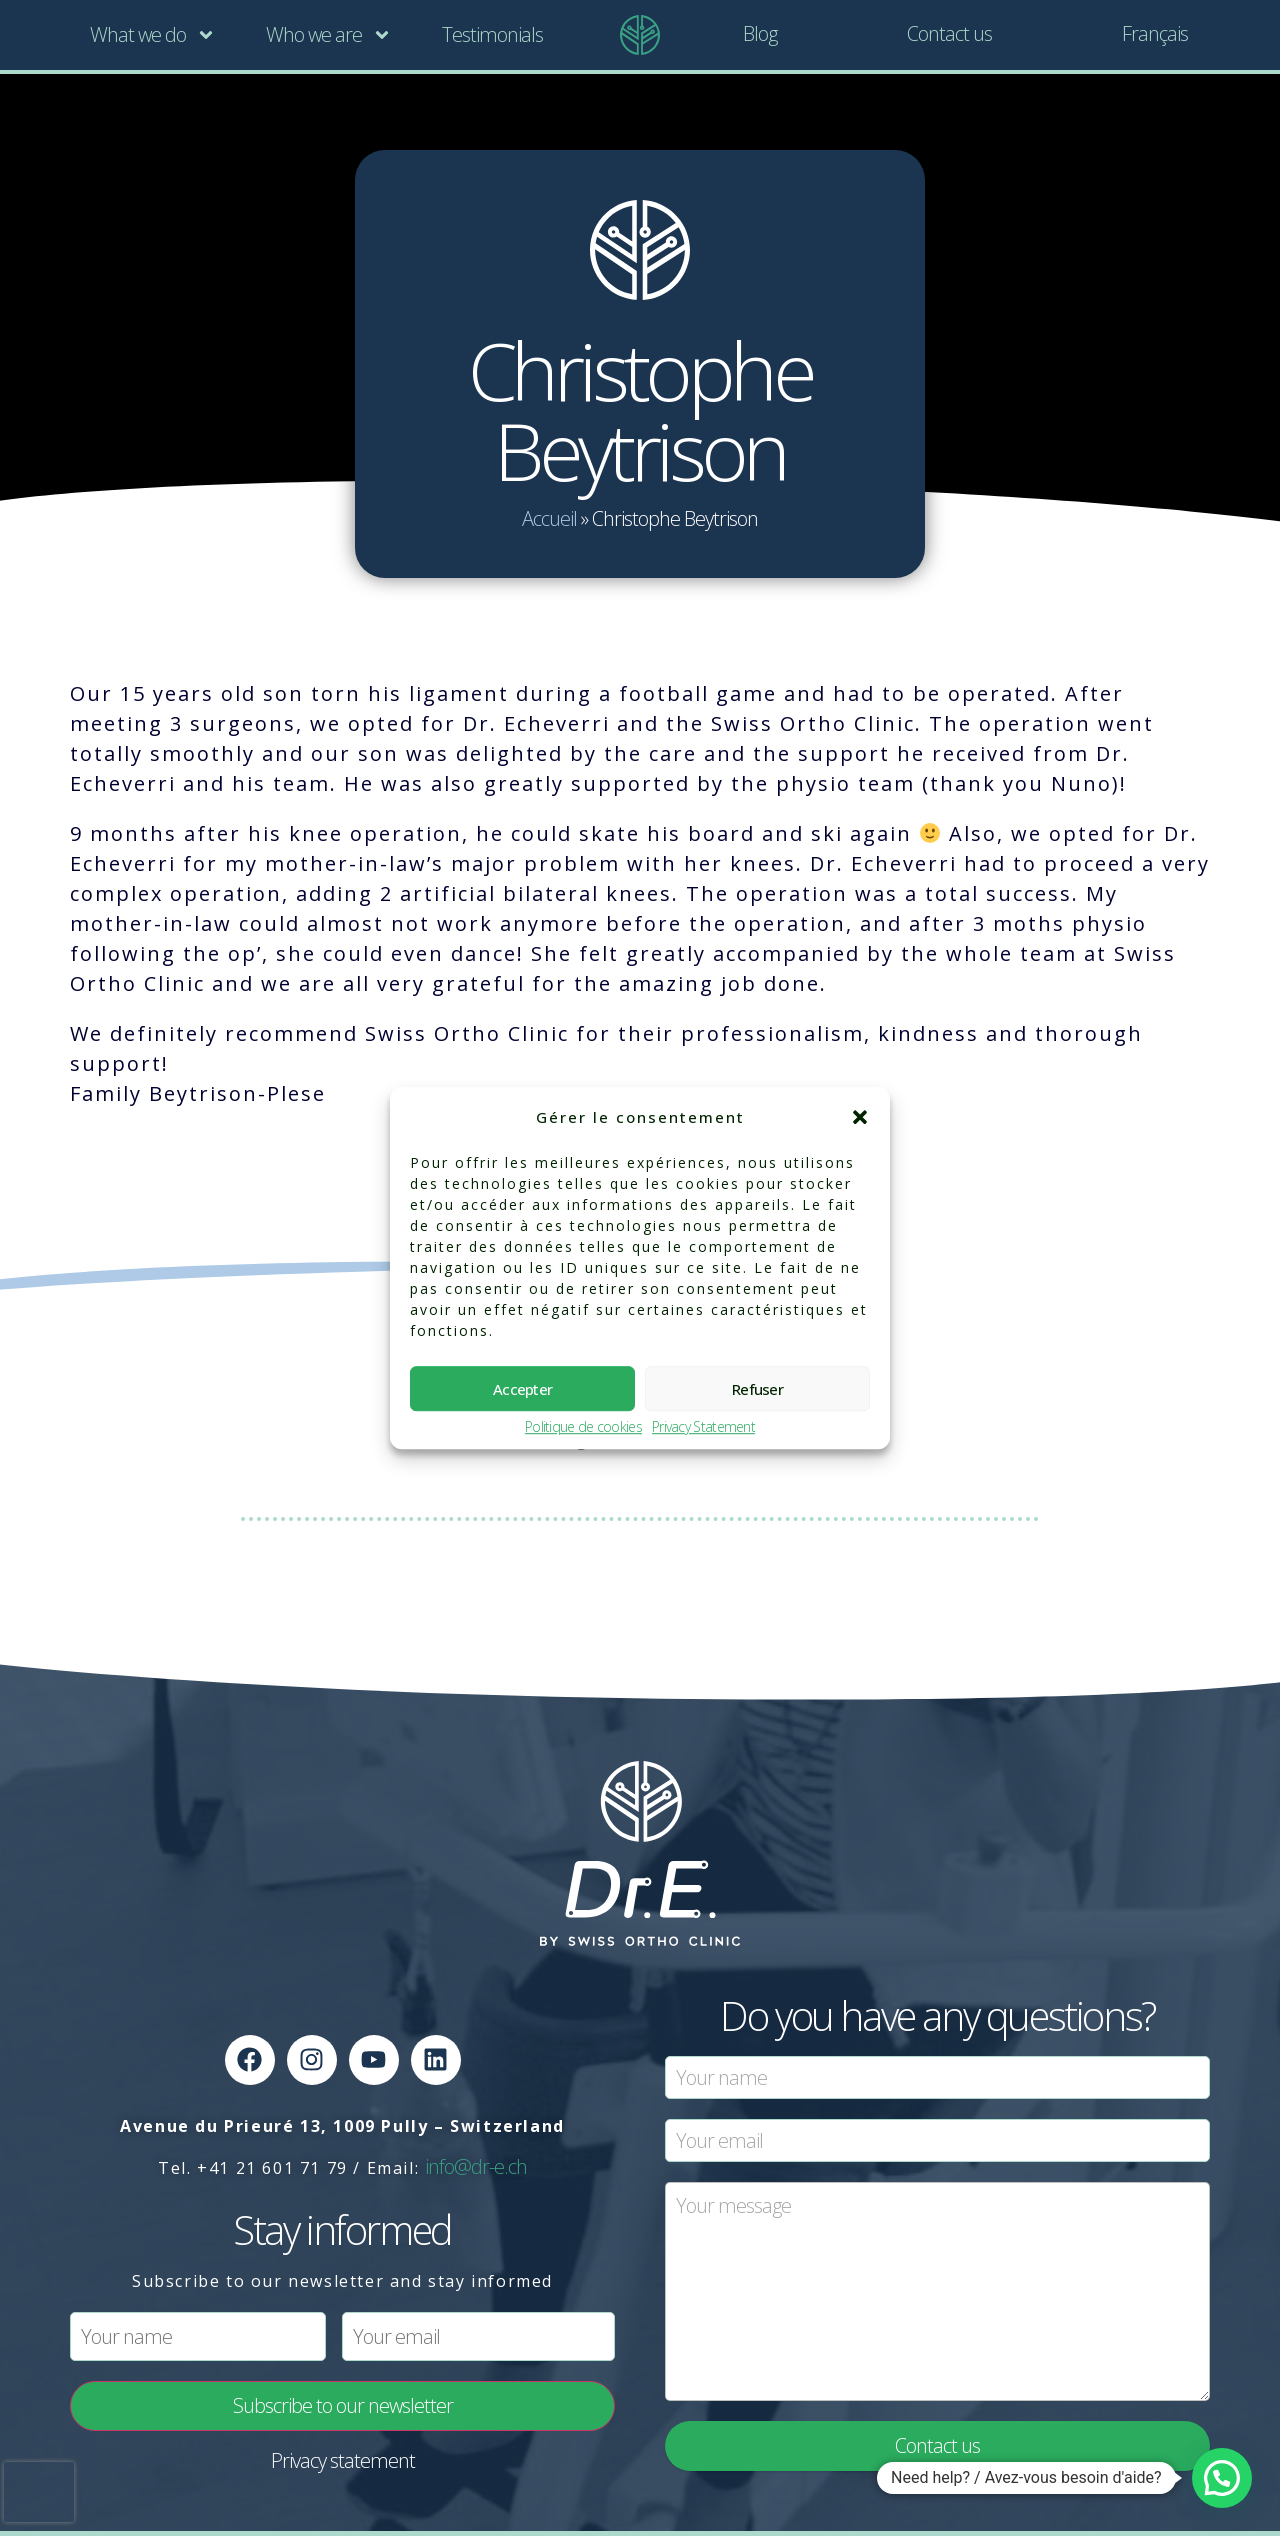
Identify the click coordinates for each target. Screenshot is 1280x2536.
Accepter (522, 1389)
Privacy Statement (703, 1427)
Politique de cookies (583, 1427)
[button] (860, 1117)
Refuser (757, 1389)
